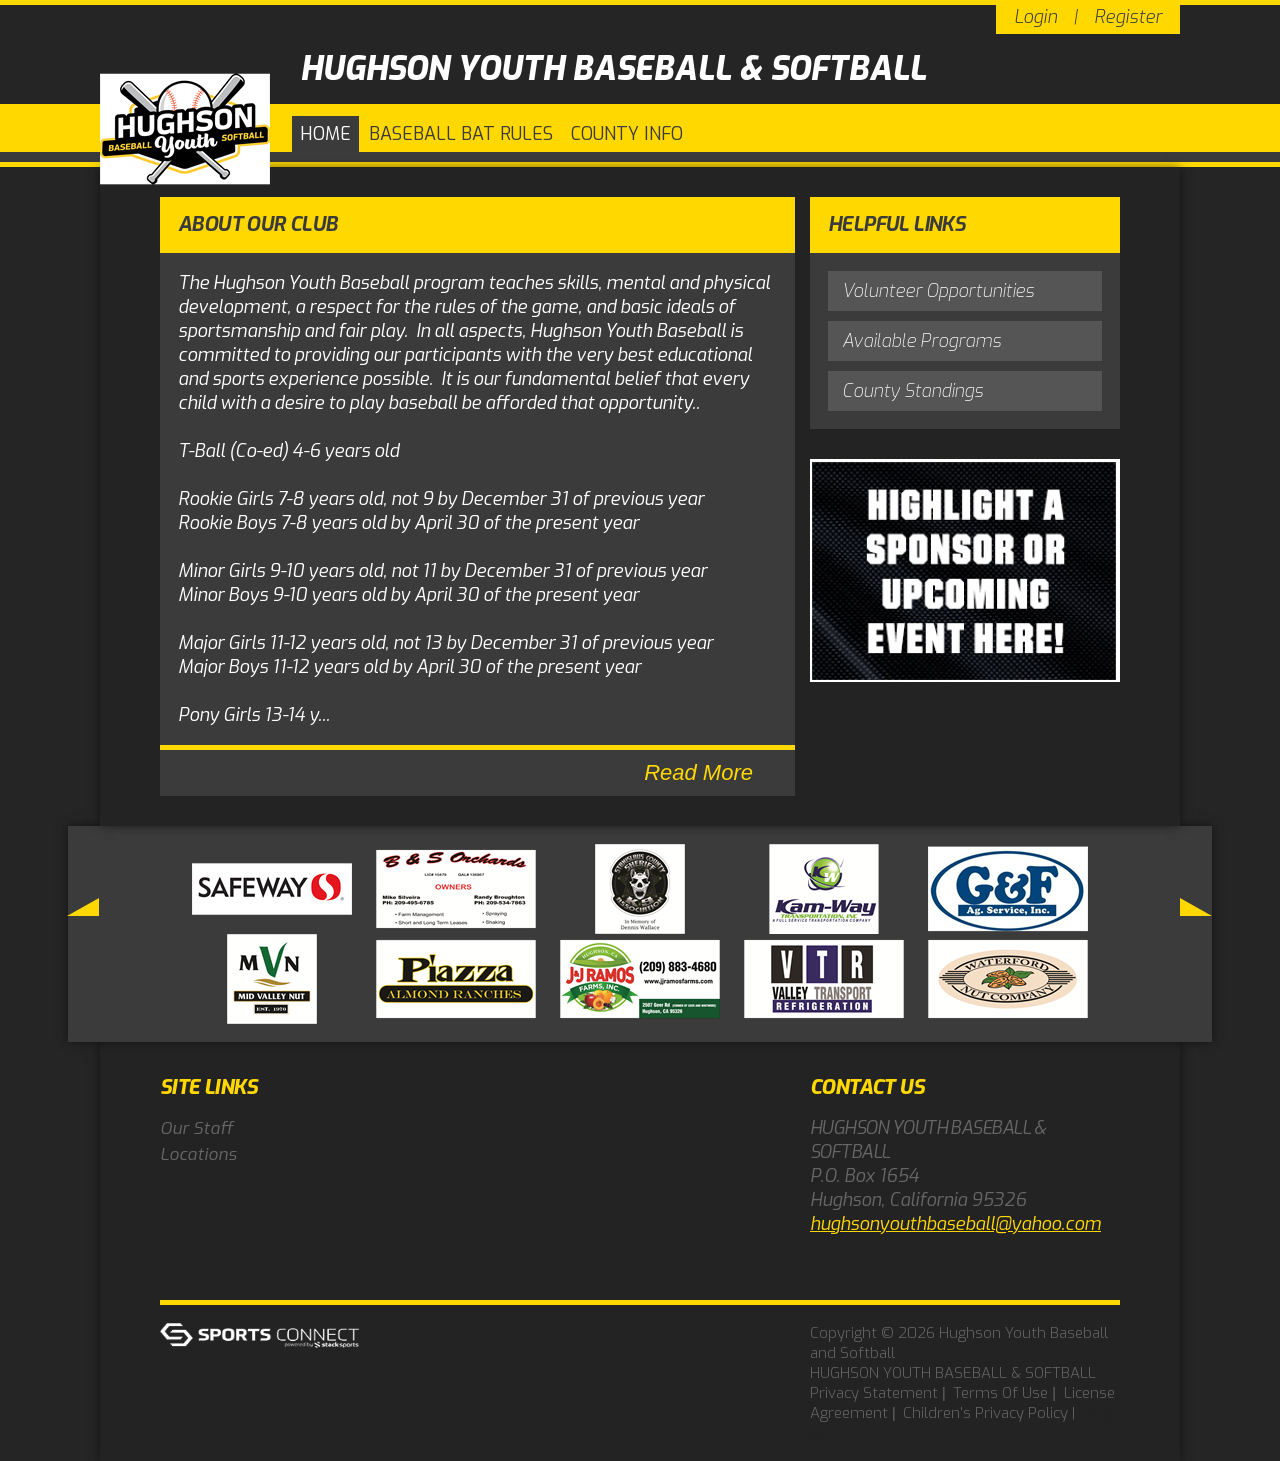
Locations (198, 1154)
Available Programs (921, 341)
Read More (698, 772)
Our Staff (196, 1128)
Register (1128, 17)
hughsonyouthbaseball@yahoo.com (955, 1224)
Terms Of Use (1000, 1393)
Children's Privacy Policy (985, 1413)
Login (1035, 17)
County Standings (912, 391)
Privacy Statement (874, 1393)
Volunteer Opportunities (938, 291)
